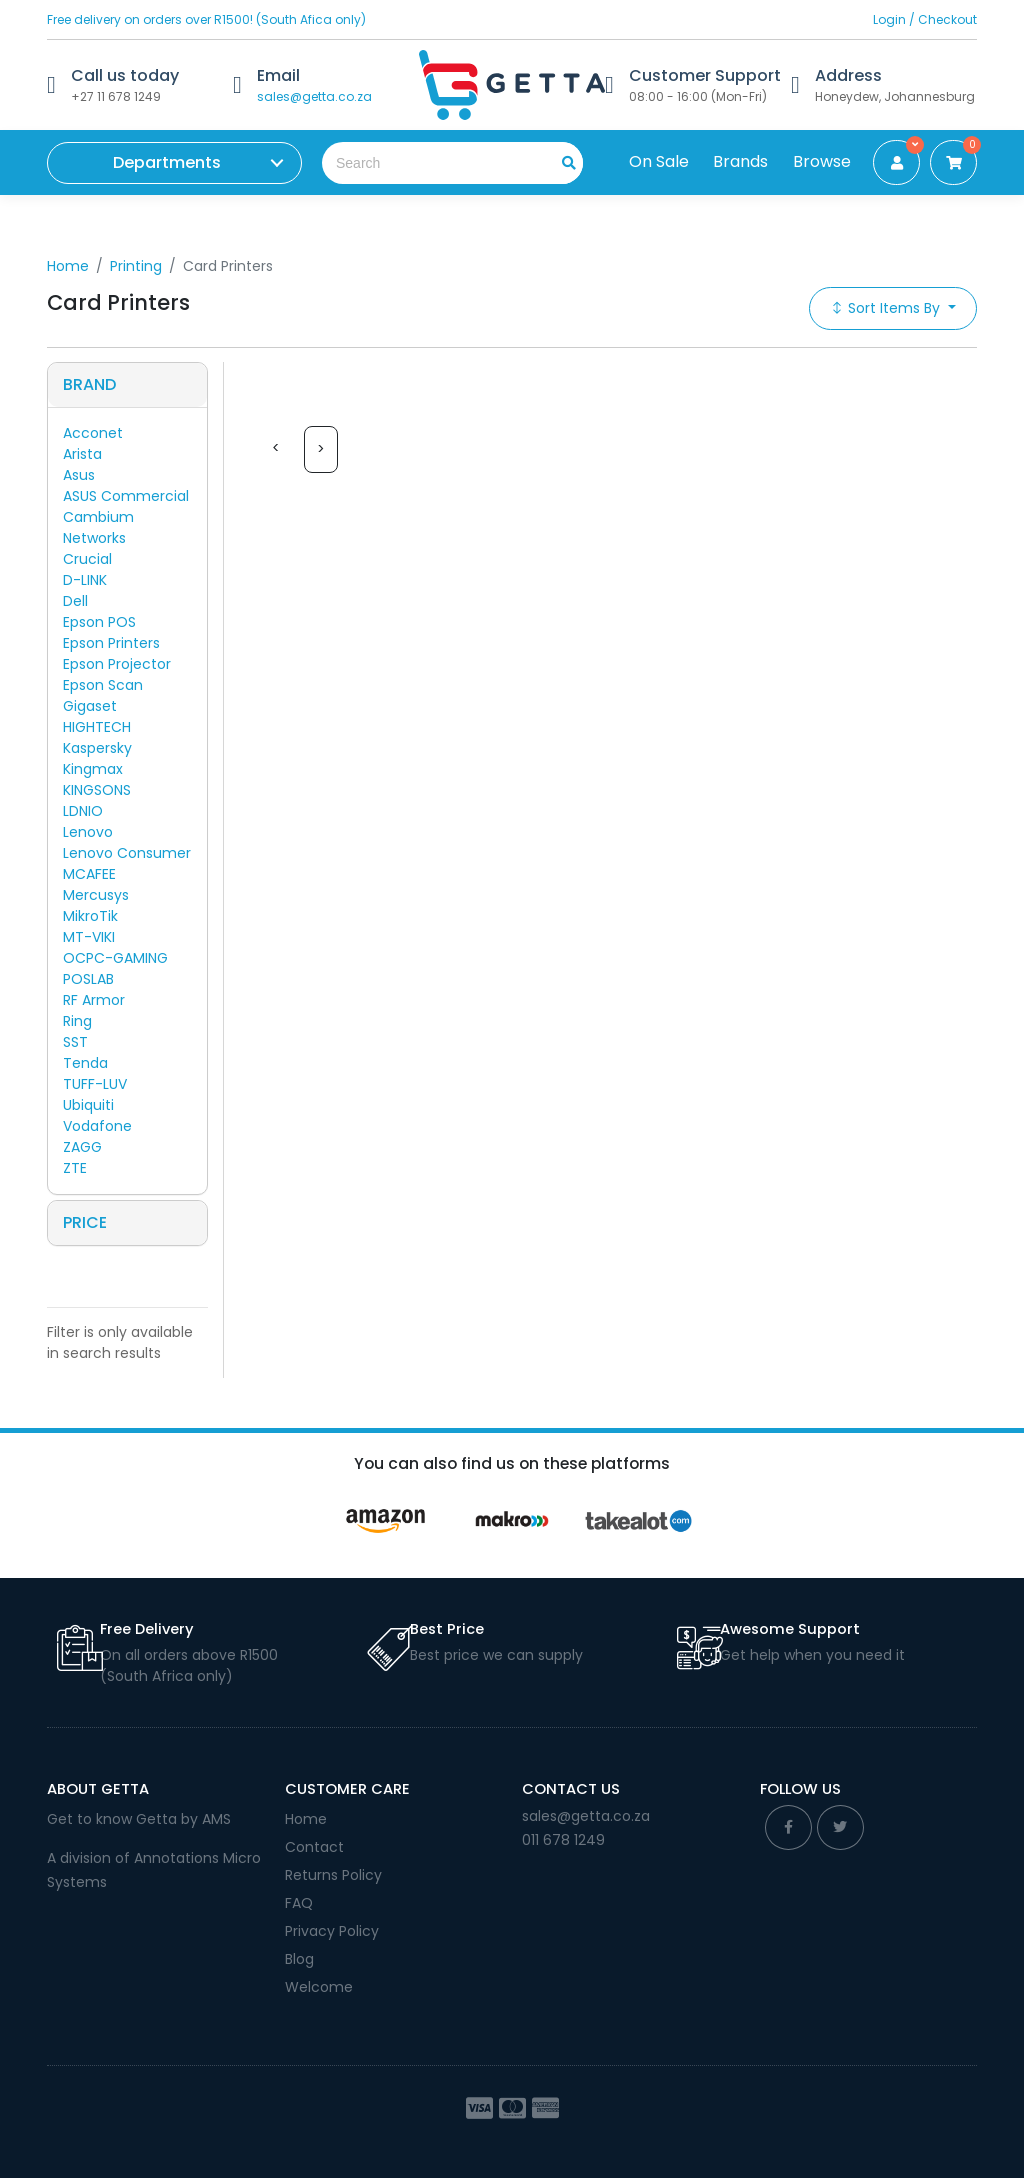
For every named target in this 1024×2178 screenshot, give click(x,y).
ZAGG (82, 1147)
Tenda (85, 1063)
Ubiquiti (88, 1105)
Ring (77, 1021)
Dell (75, 601)
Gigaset (90, 706)
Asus (79, 475)
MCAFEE (89, 874)
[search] (562, 163)
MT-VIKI (89, 937)
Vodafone (97, 1126)
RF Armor (94, 1000)
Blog (299, 1959)
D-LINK (85, 580)
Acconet (93, 433)
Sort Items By (887, 308)
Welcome (319, 1987)
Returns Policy (333, 1875)
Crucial (87, 559)
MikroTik (90, 916)
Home (68, 266)
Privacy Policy (332, 1931)
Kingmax (93, 769)
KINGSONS (97, 790)
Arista (82, 454)
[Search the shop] (426, 163)
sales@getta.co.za (314, 96)
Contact (314, 1847)
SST (75, 1042)
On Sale (659, 161)
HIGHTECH (97, 727)
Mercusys (96, 895)
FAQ (299, 1903)
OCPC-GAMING (115, 958)
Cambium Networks (98, 527)
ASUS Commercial (126, 496)
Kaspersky (97, 748)
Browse (822, 161)
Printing (136, 266)
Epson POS (99, 622)
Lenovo (88, 832)
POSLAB (88, 979)
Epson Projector (117, 664)
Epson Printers (111, 643)
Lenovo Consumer (127, 853)
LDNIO (83, 811)
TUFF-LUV (95, 1084)
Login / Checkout (925, 19)
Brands (740, 161)
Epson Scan (103, 685)
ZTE (75, 1168)
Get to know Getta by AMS (139, 1819)
